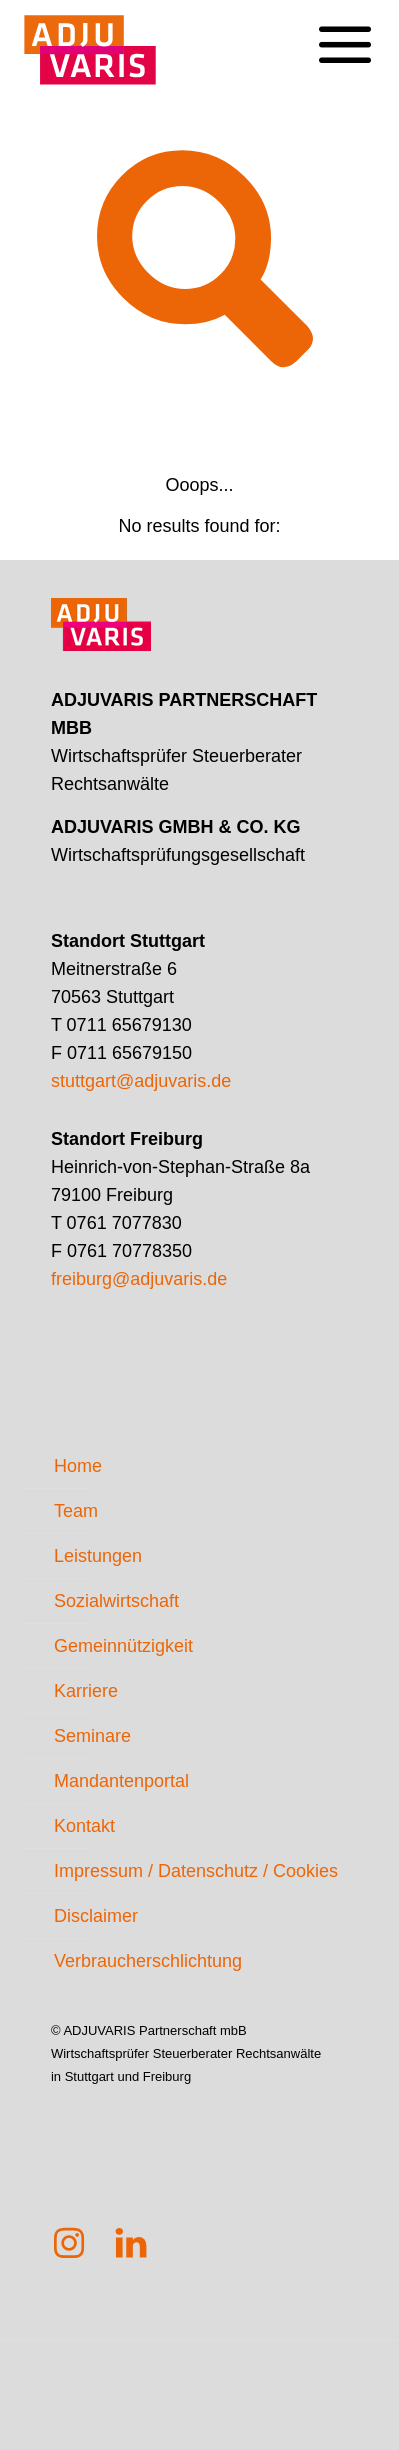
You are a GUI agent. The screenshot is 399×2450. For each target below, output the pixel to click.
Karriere (86, 1691)
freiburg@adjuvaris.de (139, 1279)
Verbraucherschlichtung (148, 1961)
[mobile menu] (344, 30)
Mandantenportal (121, 1781)
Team (76, 1511)
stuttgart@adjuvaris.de (141, 1081)
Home (78, 1466)
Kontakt (84, 1826)
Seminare (92, 1736)
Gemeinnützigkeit (123, 1646)
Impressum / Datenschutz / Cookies (196, 1871)
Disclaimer (96, 1916)
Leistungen (98, 1556)
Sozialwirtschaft (116, 1601)
